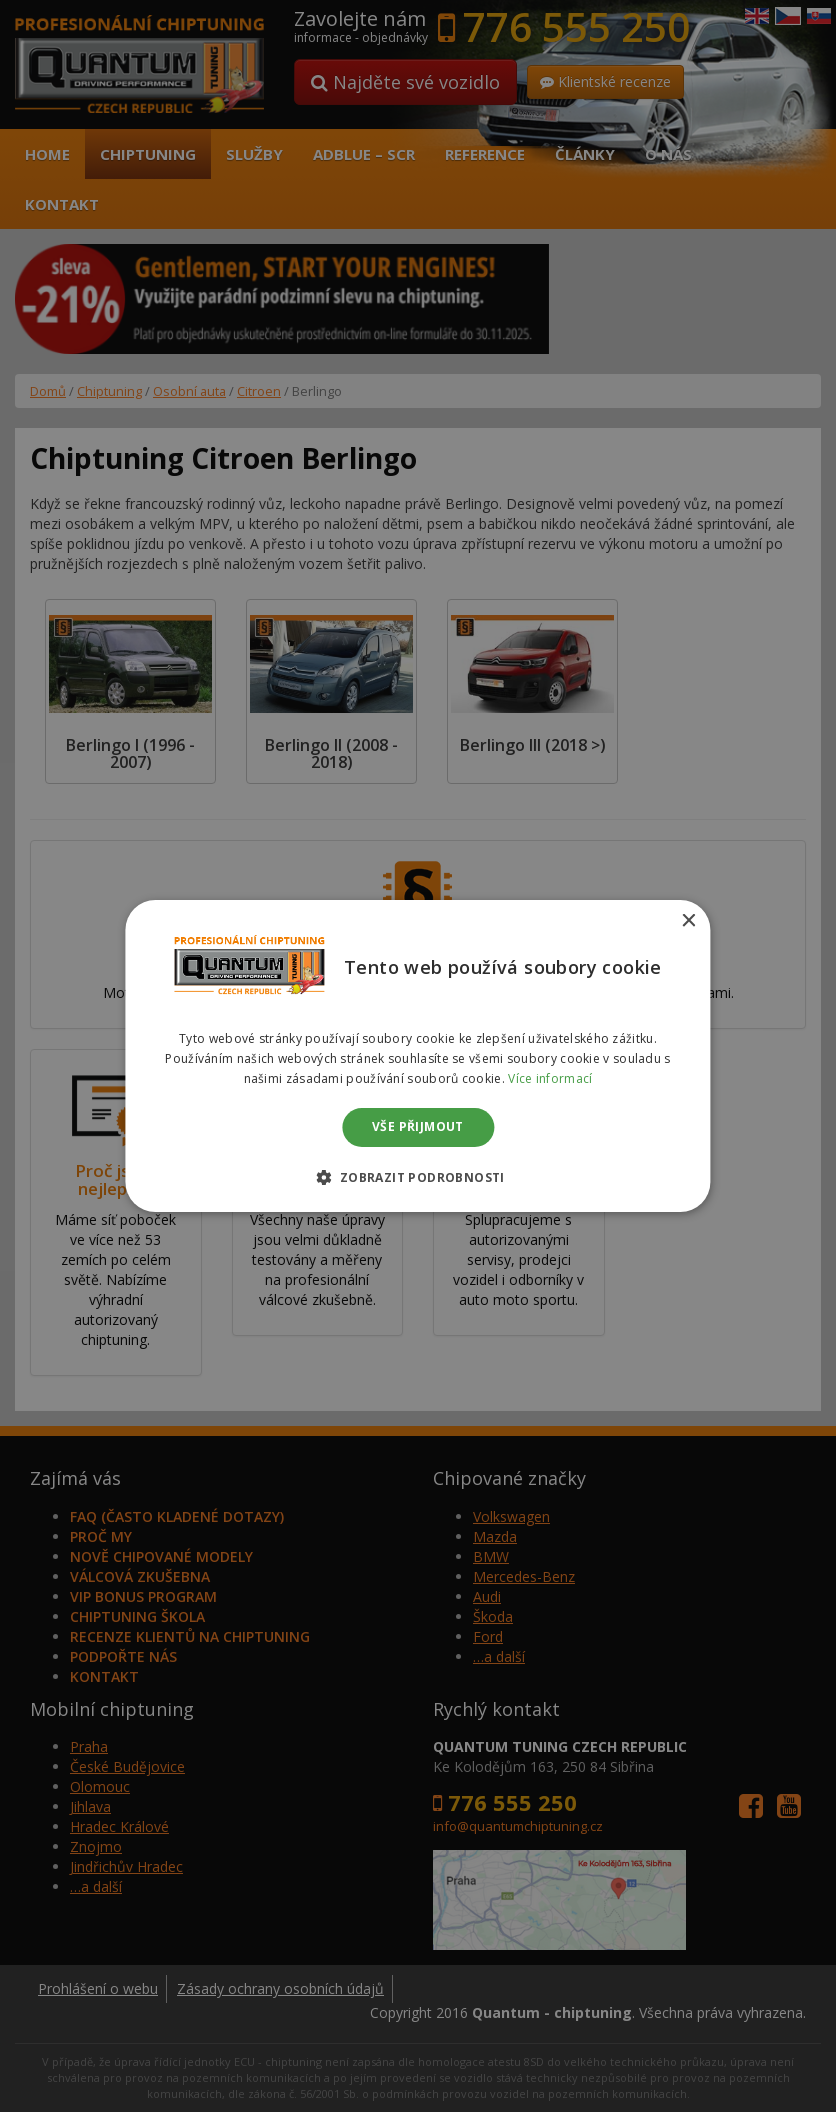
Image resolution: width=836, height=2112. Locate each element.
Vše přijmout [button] (418, 1127)
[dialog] (418, 1056)
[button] (417, 1177)
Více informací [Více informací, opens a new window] (550, 1078)
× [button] (688, 921)
